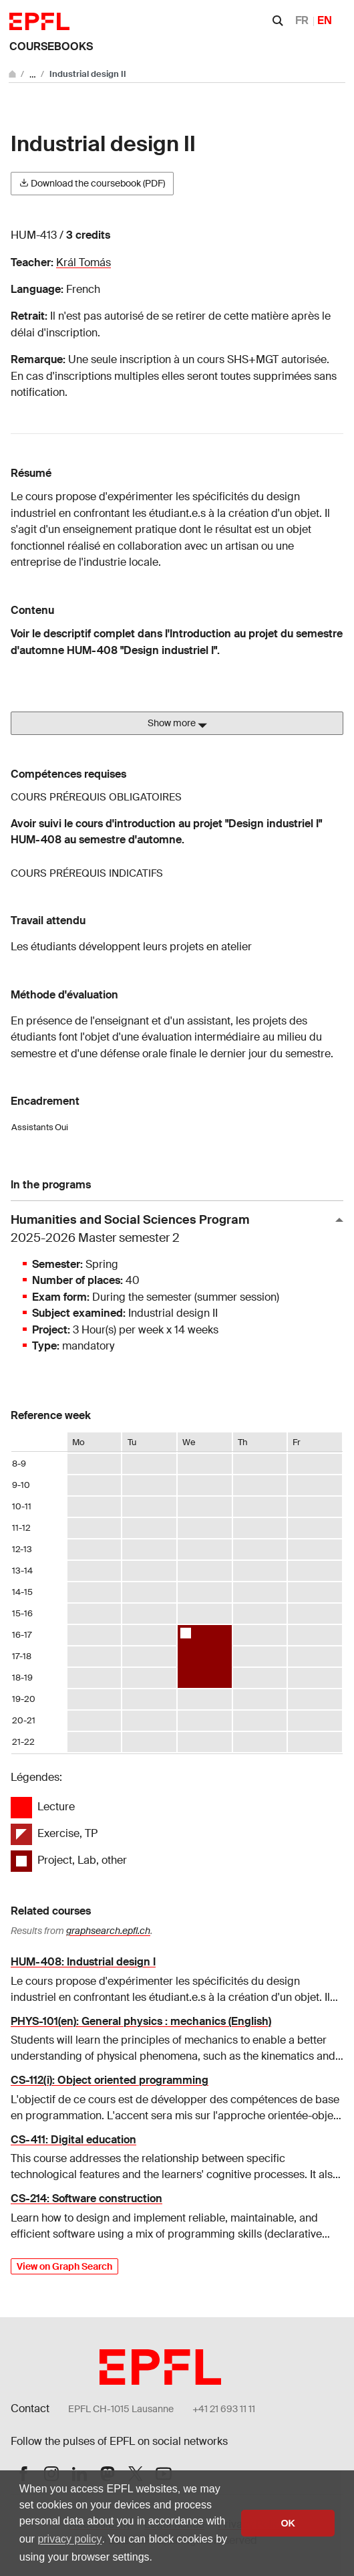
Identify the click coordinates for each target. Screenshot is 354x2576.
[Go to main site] (13, 74)
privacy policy (69, 2539)
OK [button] (288, 2523)
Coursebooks (51, 46)
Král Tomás (83, 262)
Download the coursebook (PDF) (92, 183)
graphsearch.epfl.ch (108, 1931)
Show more (177, 723)
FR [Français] (302, 20)
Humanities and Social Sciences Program (172, 1229)
